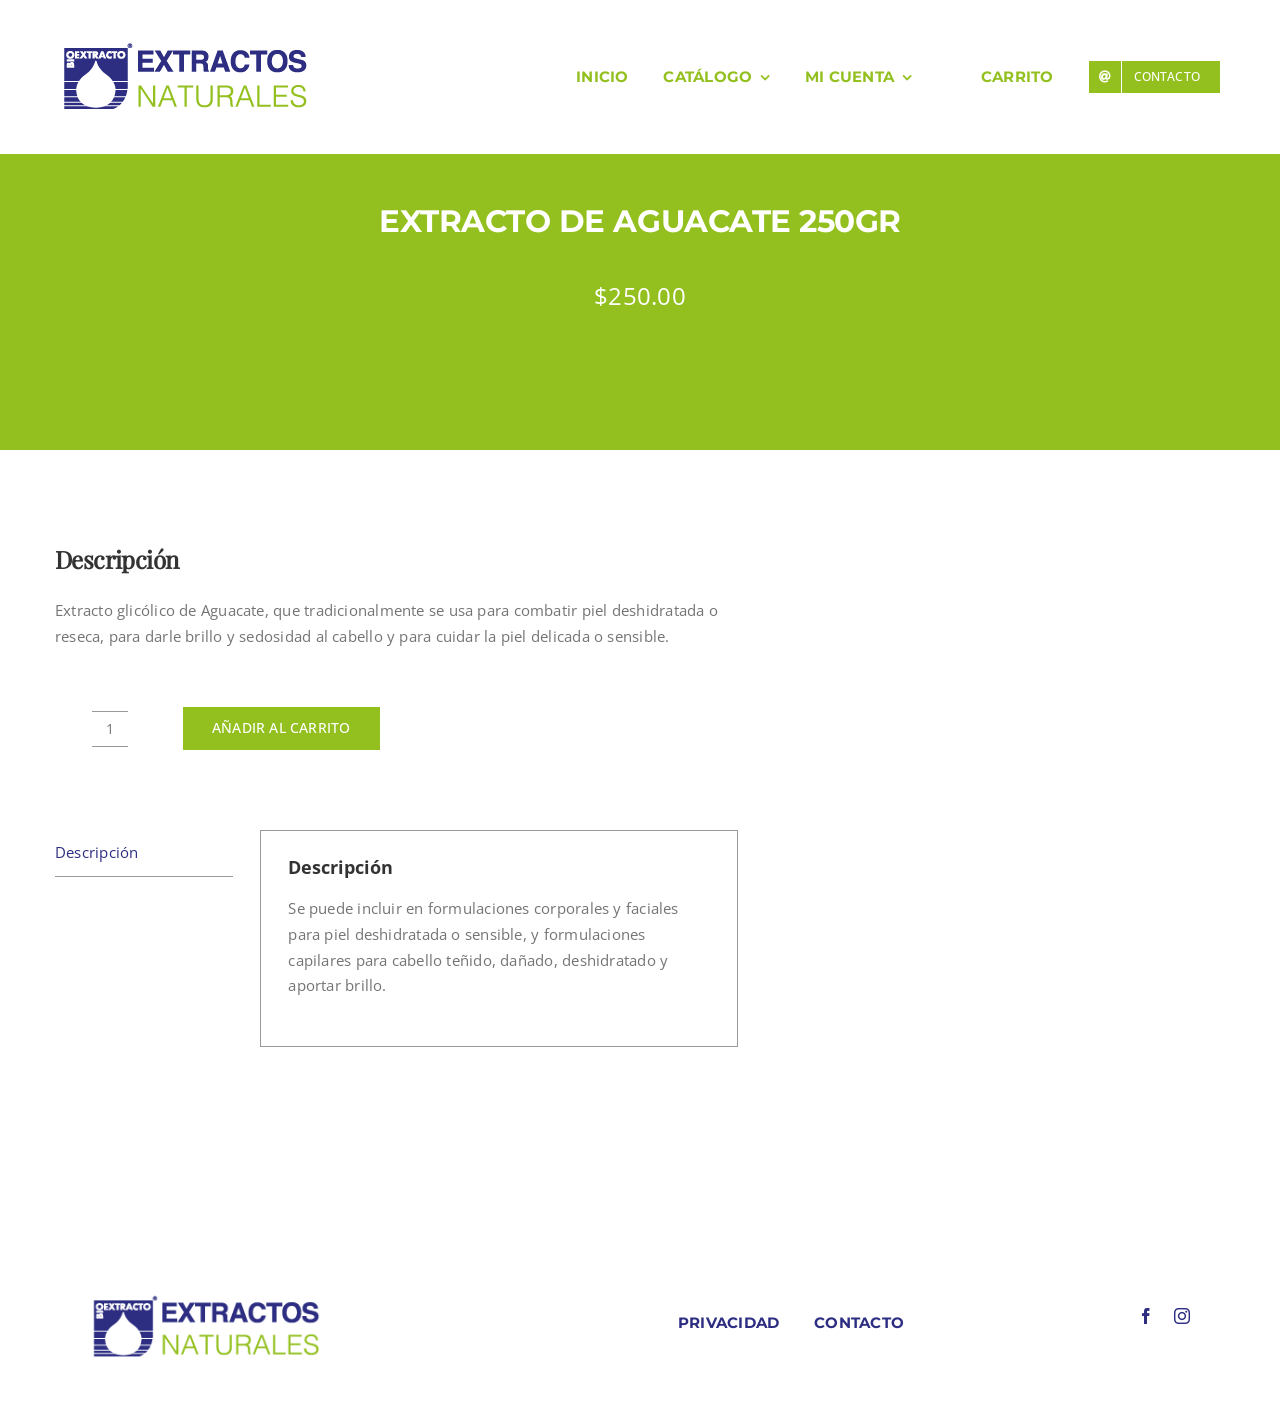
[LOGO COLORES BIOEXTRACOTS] (206, 1300)
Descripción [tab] (96, 852)
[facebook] (1146, 1316)
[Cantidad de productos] (110, 729)
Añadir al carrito (281, 727)
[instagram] (1182, 1316)
